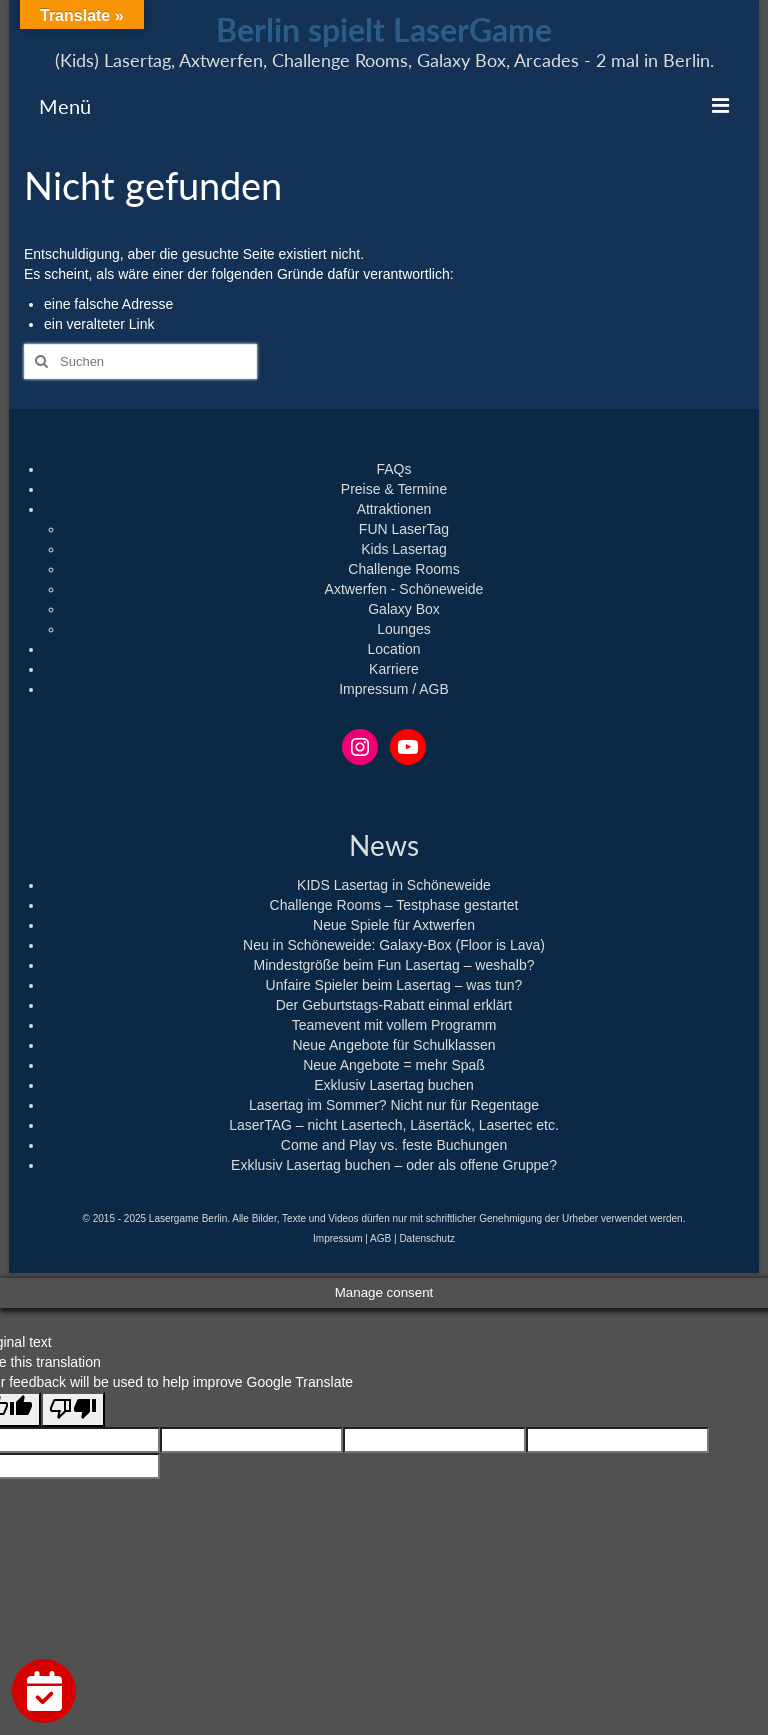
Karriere (394, 669)
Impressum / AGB (394, 689)
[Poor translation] (73, 1409)
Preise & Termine (394, 489)
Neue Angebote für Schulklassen (393, 1045)
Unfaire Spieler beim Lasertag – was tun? (394, 985)
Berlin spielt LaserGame (384, 29)
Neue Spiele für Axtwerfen (394, 925)
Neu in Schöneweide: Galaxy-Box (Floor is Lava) (394, 945)
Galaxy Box (404, 609)
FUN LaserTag (404, 529)
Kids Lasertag (404, 549)
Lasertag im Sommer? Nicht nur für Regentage (394, 1105)
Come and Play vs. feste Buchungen (394, 1145)
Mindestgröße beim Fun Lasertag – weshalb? (394, 965)
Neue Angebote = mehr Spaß (394, 1065)
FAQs (393, 469)
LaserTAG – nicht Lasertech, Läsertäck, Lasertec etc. (394, 1125)
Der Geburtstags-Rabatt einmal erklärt (394, 1005)
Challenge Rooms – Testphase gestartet (394, 905)
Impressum (337, 1238)
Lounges (404, 629)
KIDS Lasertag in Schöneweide (394, 885)
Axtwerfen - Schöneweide (404, 589)
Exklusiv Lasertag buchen (394, 1085)
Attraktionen (394, 509)
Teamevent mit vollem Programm (394, 1025)
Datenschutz (427, 1238)
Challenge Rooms (403, 569)
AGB (380, 1238)
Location (394, 649)
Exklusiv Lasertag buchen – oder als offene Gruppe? (394, 1165)
